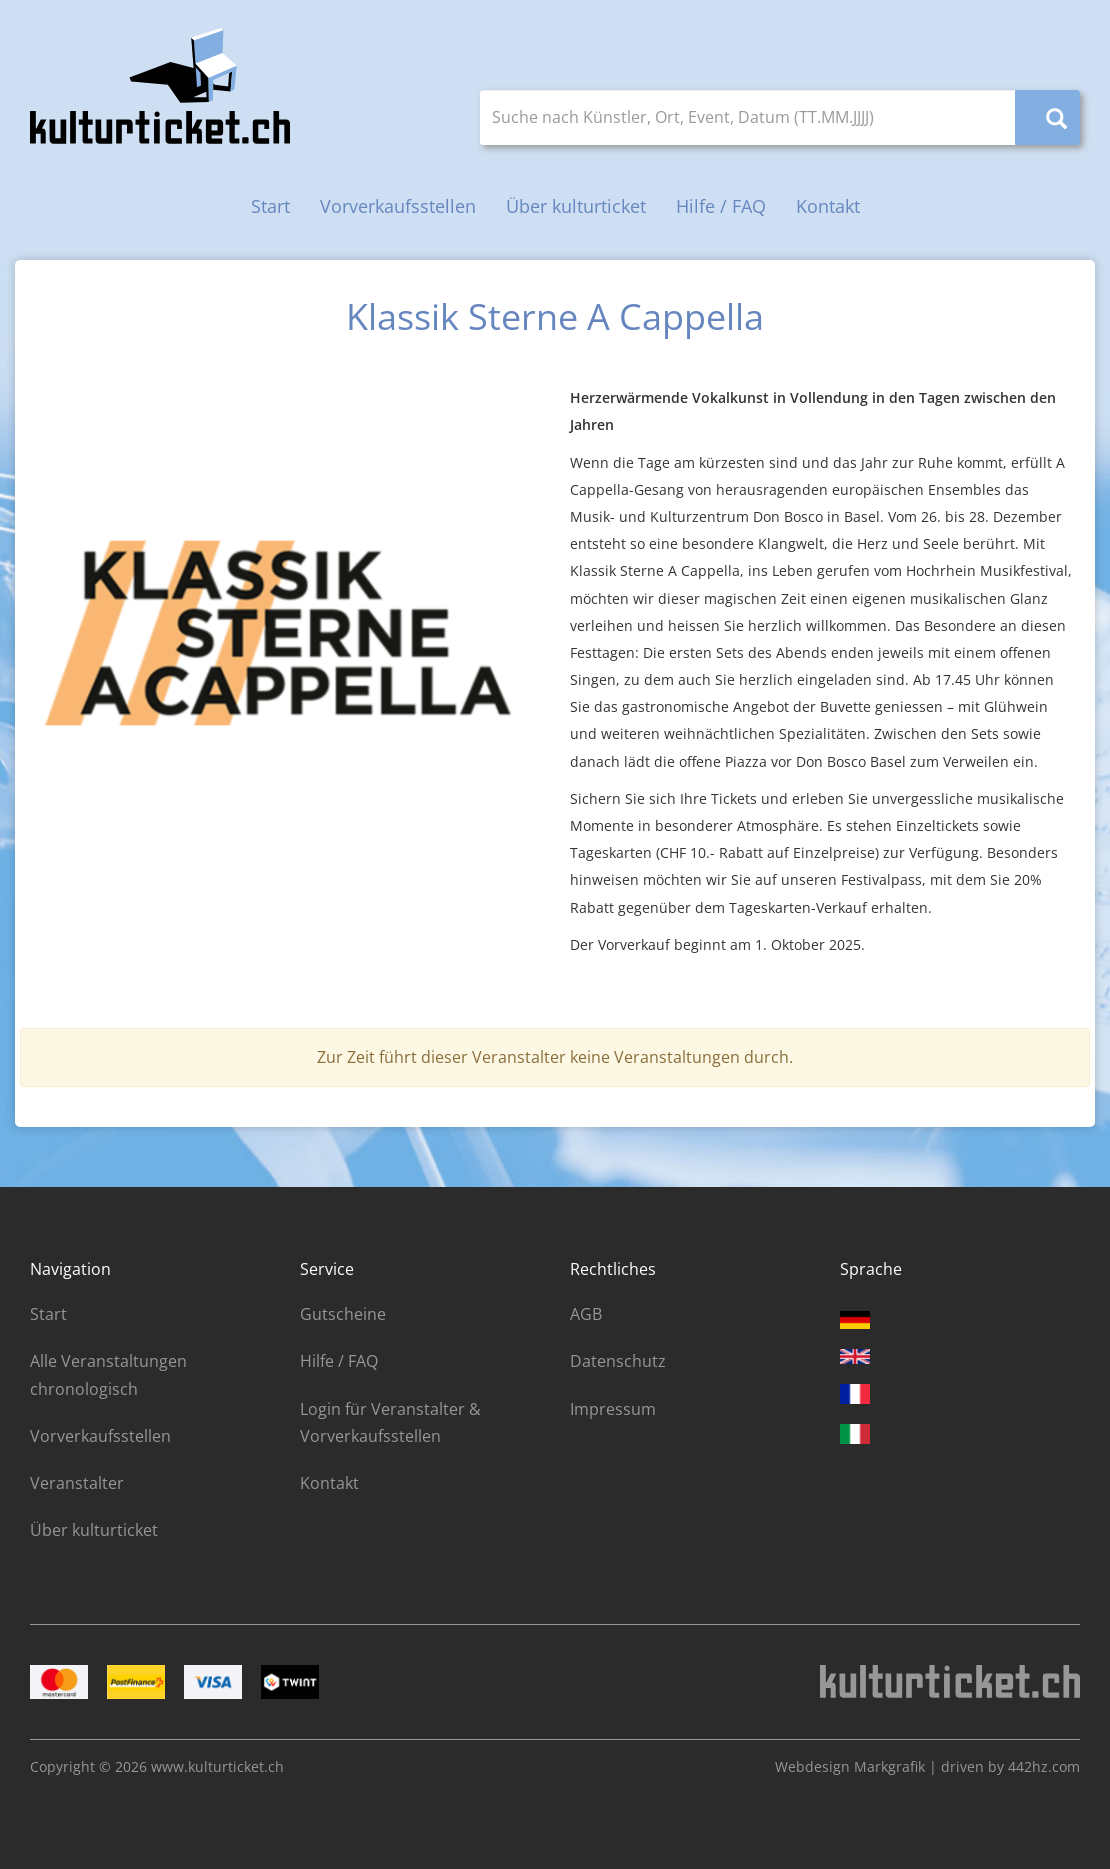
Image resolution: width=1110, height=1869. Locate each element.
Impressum (613, 1409)
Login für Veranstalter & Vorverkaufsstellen (390, 1422)
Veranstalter (77, 1483)
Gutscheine (343, 1314)
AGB (586, 1314)
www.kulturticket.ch (217, 1766)
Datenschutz (618, 1361)
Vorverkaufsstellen (398, 206)
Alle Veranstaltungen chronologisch (108, 1374)
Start (270, 206)
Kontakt (828, 206)
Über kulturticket (576, 206)
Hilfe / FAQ (721, 206)
